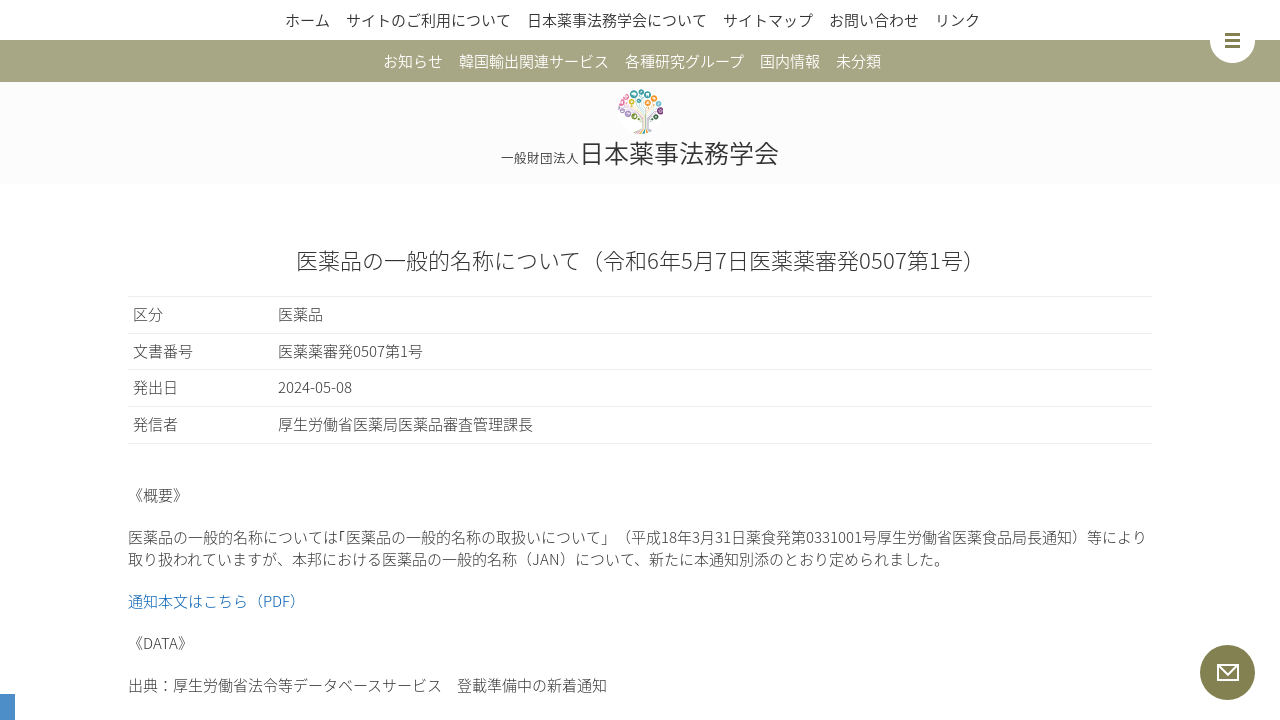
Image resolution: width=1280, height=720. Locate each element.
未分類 (858, 61)
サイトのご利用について (428, 20)
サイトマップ (768, 20)
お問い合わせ (874, 20)
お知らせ (413, 61)
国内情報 (790, 61)
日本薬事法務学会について (617, 20)
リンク (957, 20)
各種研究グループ (684, 61)
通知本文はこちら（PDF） (216, 601)
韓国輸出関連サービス (534, 61)
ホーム (307, 20)
